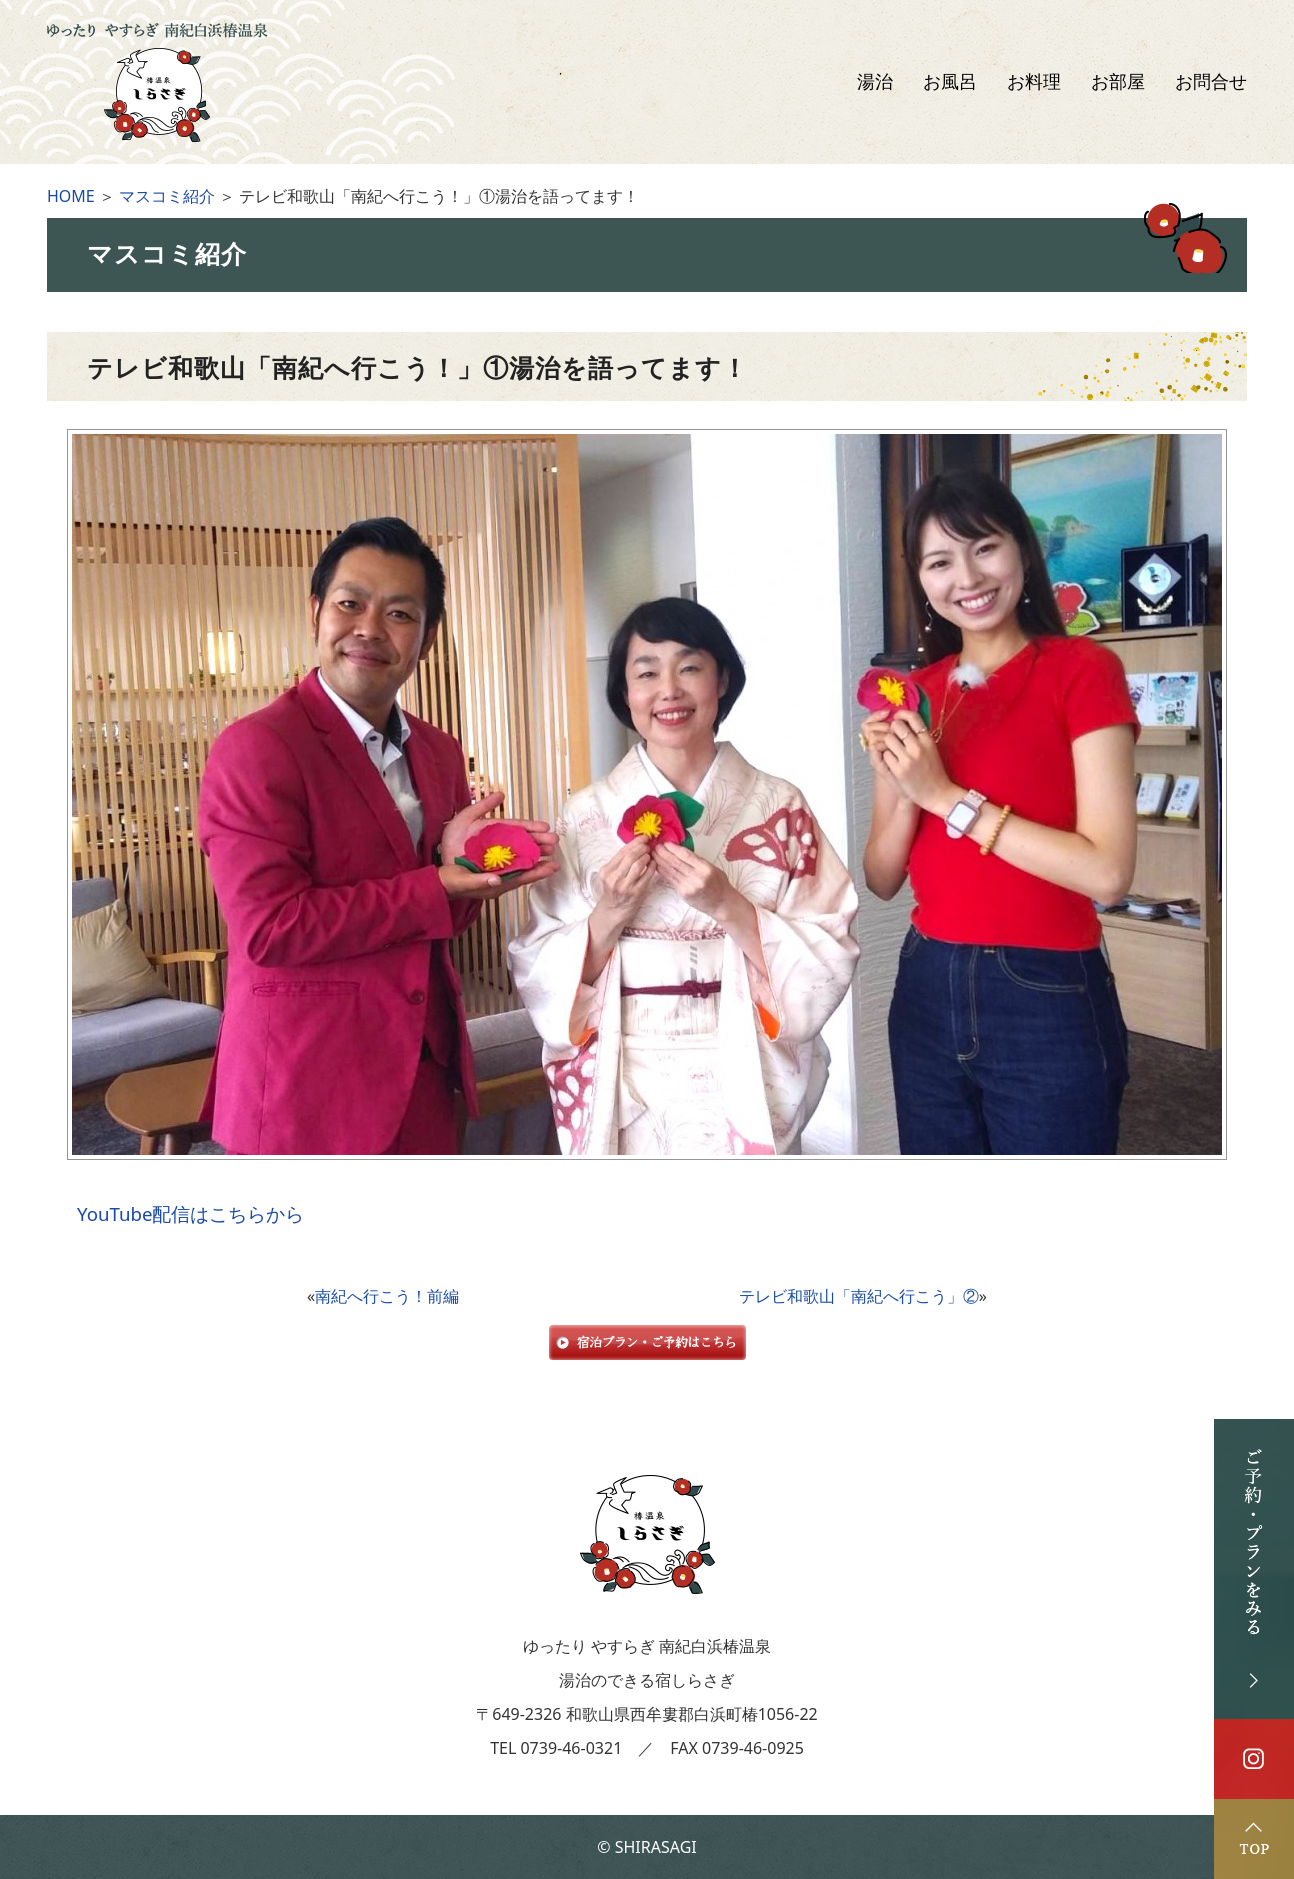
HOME (71, 196)
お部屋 (1118, 82)
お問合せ (1211, 82)
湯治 (875, 82)
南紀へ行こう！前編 (387, 1296)
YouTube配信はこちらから (190, 1213)
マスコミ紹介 (167, 196)
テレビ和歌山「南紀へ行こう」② (859, 1296)
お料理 (1034, 82)
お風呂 (950, 82)
